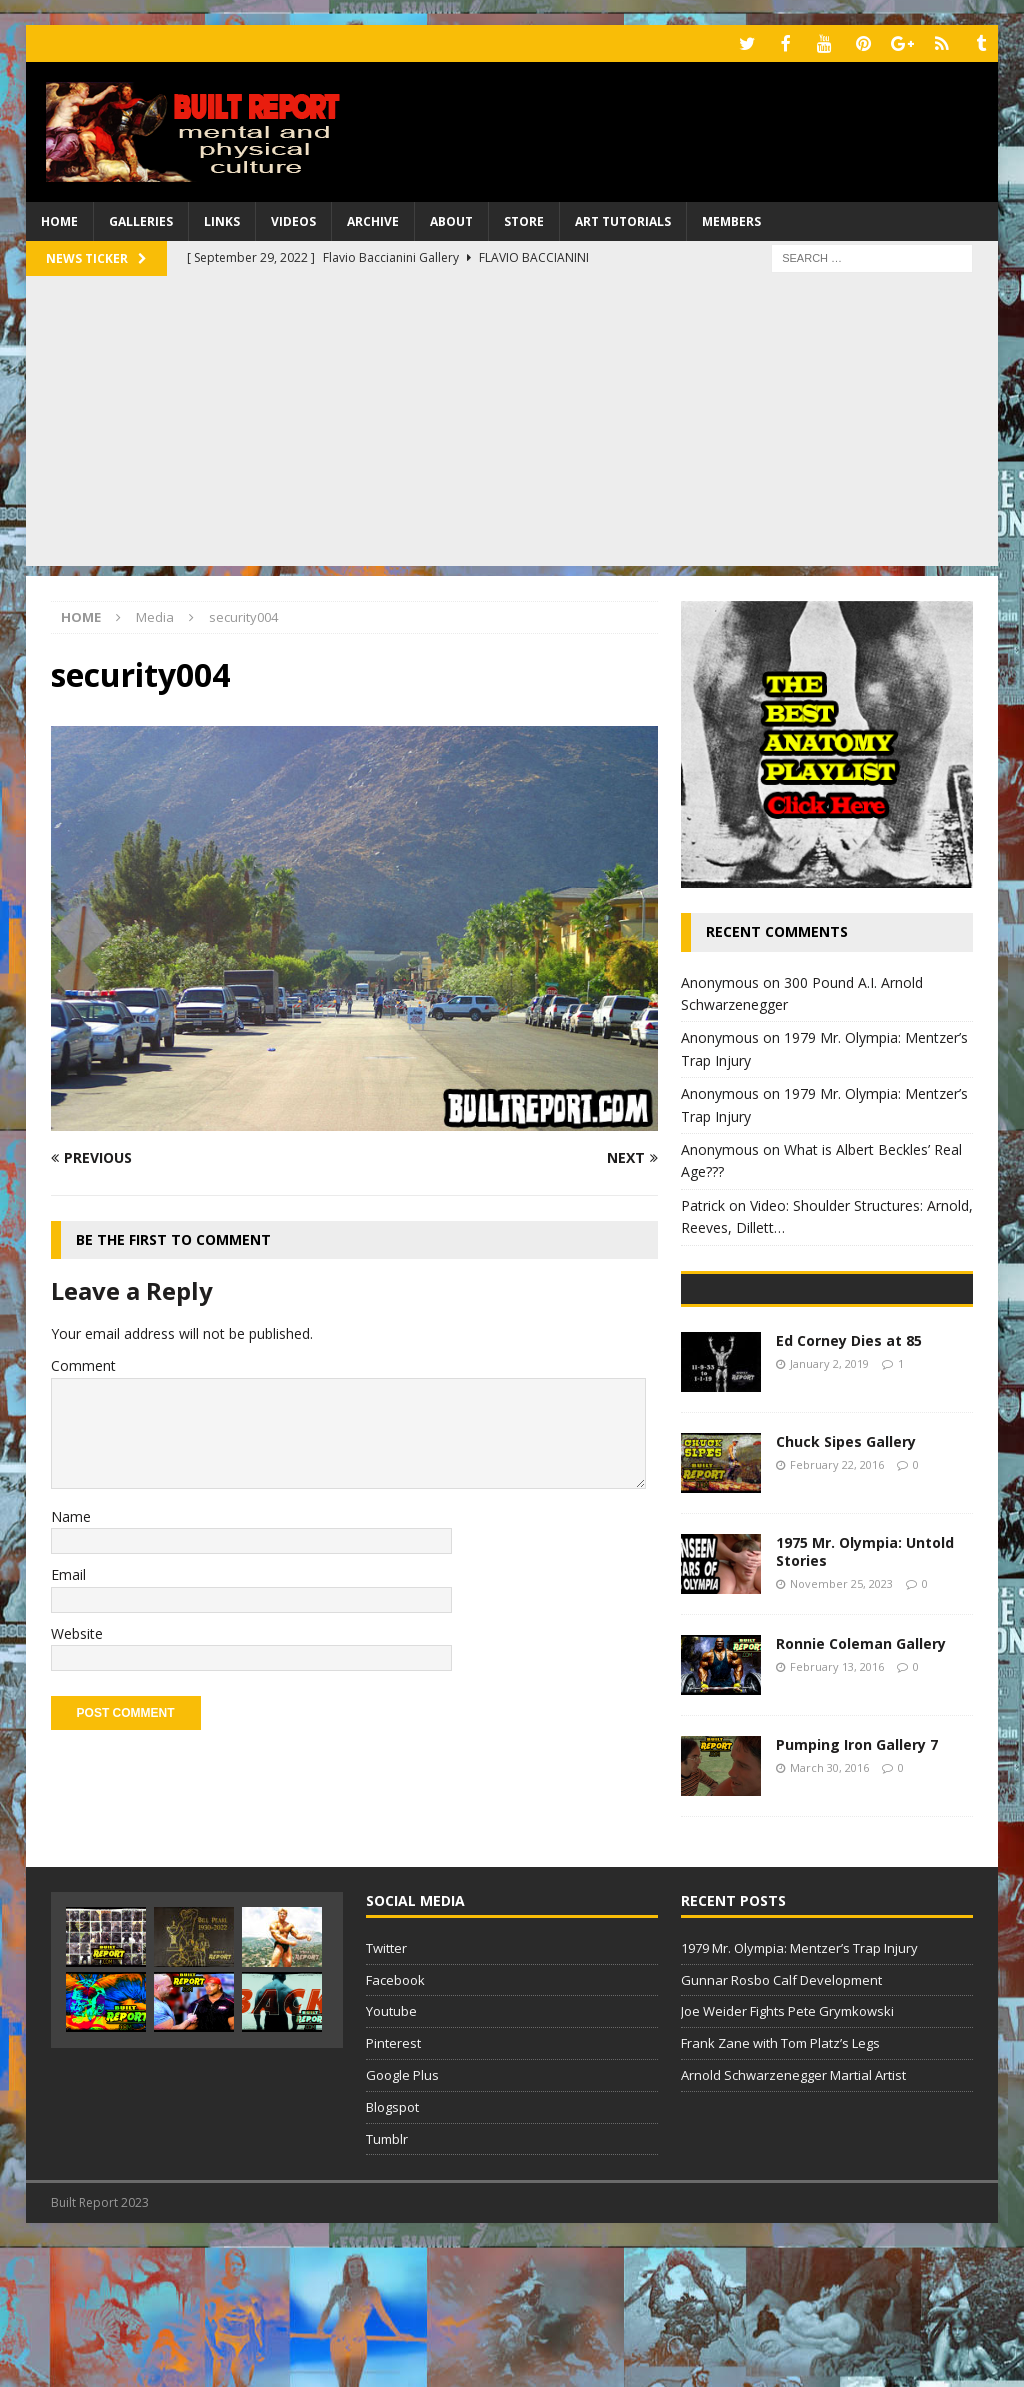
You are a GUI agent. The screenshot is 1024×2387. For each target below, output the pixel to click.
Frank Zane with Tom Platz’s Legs (780, 2182)
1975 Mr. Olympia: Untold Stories (865, 1690)
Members (731, 219)
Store (524, 219)
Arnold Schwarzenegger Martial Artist (793, 2214)
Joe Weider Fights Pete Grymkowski (787, 2151)
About (451, 219)
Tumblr (387, 2278)
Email (68, 1572)
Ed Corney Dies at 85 (849, 1479)
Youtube (391, 2151)
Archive (373, 219)
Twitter (386, 2087)
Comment (83, 1363)
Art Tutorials (623, 219)
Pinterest (393, 2182)
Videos (293, 219)
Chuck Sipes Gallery (846, 1580)
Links (222, 219)
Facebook (395, 2119)
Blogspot (392, 2246)
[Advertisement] (512, 424)
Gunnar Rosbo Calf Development (781, 2119)
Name (71, 1514)
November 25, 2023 (841, 1722)
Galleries (141, 219)
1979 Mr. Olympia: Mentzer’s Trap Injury (799, 2087)
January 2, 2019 (829, 1502)
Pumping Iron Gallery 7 (857, 1883)
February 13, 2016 (837, 1805)
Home (59, 219)
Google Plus (402, 2214)
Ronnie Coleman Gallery (861, 1782)
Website (77, 1631)
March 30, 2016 (829, 1906)
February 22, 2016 (837, 1603)
